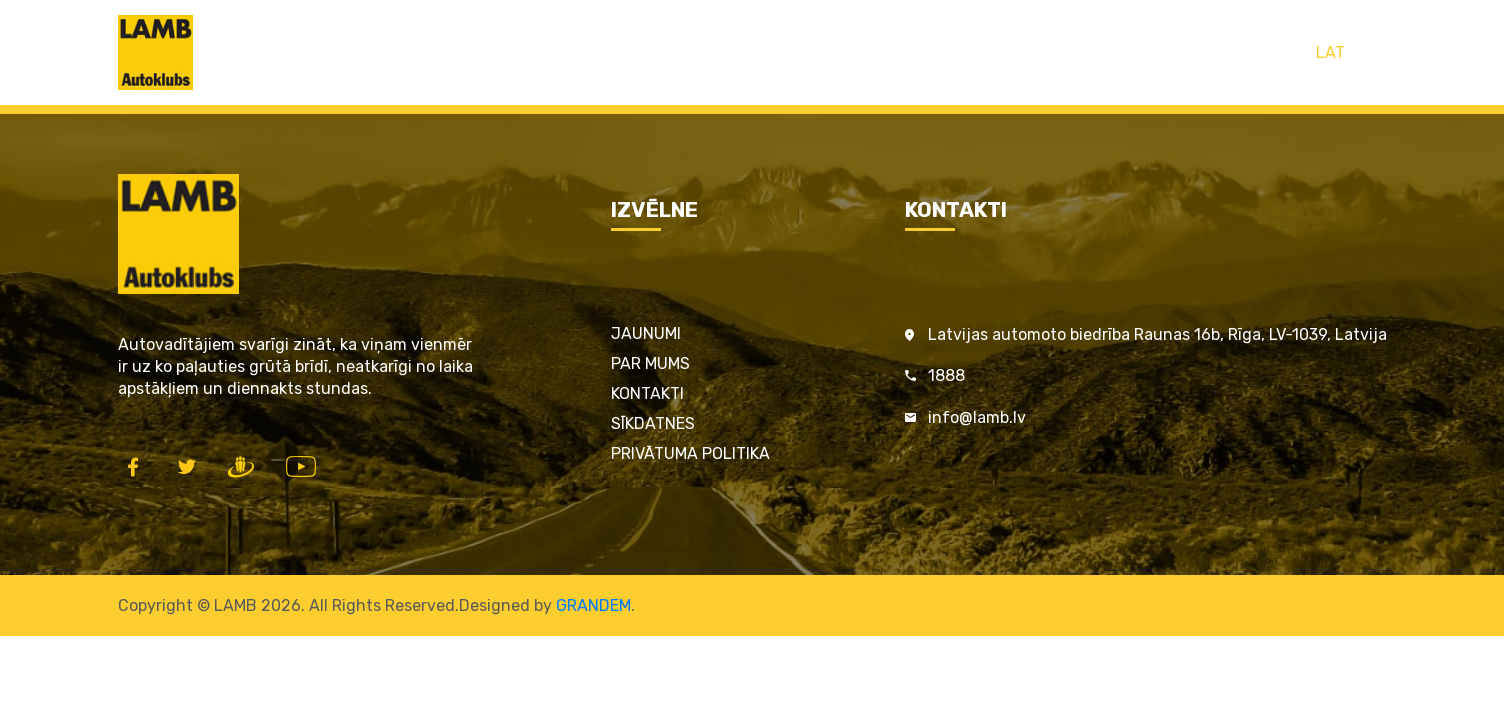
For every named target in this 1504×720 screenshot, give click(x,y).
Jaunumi (646, 333)
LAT (1330, 52)
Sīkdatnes (653, 423)
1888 (946, 375)
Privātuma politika (690, 453)
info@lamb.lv (977, 417)
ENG (1371, 52)
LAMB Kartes (571, 52)
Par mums (650, 363)
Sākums (464, 52)
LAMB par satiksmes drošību (875, 52)
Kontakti (1041, 52)
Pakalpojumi (694, 52)
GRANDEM (593, 605)
